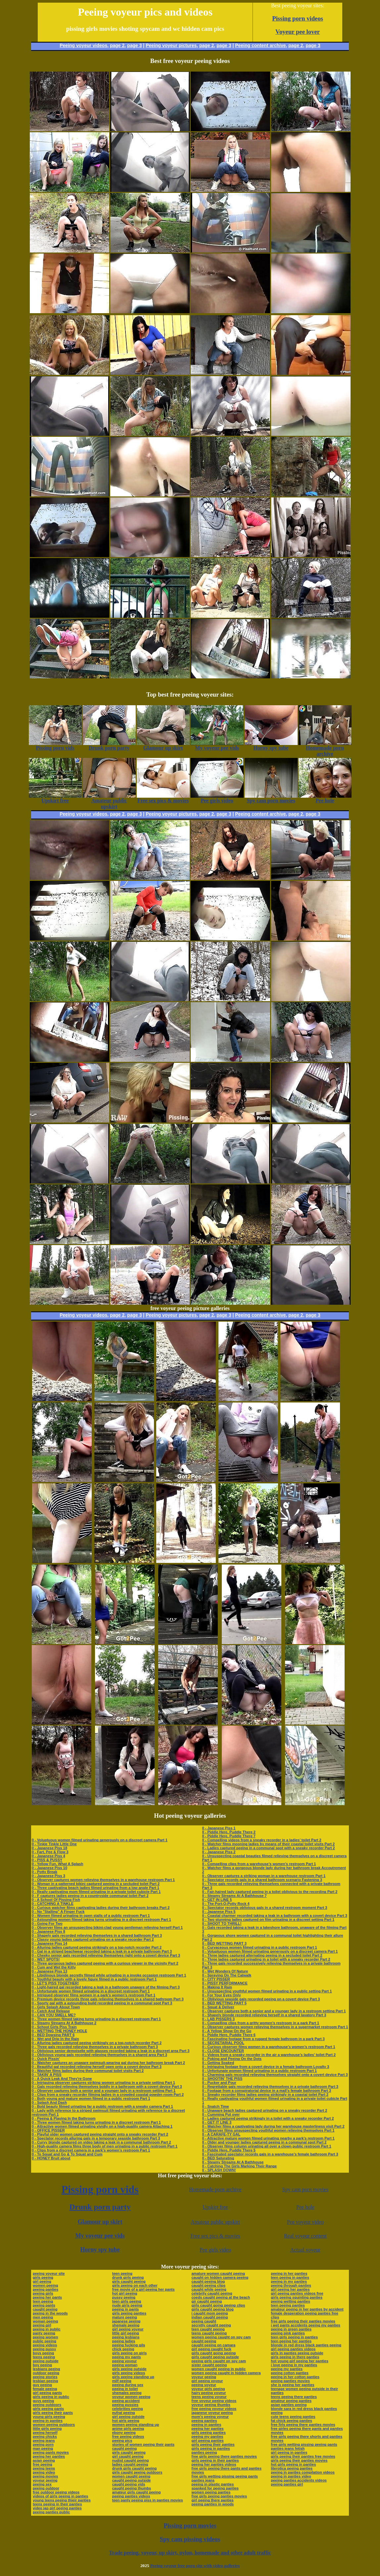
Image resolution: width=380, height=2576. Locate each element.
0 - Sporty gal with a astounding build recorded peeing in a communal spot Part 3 (102, 2003)
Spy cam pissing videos (190, 2539)
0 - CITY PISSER (216, 1979)
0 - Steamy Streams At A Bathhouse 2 (64, 2023)
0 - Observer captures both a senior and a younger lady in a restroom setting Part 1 (103, 2090)
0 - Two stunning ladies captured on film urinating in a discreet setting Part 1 (268, 1919)
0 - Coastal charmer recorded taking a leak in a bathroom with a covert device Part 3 (274, 1916)
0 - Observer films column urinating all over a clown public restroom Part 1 (266, 2146)
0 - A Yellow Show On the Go (227, 2031)
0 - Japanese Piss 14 (49, 1943)
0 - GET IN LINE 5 (217, 1900)
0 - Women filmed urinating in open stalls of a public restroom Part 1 (91, 1916)
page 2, (296, 45)
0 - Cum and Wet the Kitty (54, 1967)
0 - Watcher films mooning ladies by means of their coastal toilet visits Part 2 (268, 1844)
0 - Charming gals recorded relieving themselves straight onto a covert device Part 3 (275, 2075)
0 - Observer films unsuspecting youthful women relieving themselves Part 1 (268, 2130)
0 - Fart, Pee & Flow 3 (50, 1852)
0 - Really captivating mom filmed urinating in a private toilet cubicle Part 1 (96, 1892)
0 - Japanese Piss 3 (48, 1876)
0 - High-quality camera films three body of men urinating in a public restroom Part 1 (104, 2146)
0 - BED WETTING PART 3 (224, 1943)
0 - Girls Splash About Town (56, 2007)
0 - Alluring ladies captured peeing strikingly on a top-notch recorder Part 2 (97, 1947)
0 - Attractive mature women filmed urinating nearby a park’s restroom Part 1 (268, 2138)
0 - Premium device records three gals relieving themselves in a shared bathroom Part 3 (108, 1999)
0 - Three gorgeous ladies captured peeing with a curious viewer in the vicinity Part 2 (105, 1963)
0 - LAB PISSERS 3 (218, 2019)
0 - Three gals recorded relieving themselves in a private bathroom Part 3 (95, 2047)
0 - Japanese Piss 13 (49, 1971)
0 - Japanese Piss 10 (49, 1868)
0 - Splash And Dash (49, 2102)
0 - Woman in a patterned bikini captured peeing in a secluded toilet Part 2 (96, 1884)
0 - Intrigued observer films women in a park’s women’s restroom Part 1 (93, 1995)
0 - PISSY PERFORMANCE (225, 1983)
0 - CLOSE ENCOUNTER (223, 2051)
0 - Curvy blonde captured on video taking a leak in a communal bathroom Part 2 (101, 2142)
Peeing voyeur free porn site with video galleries (195, 2565)
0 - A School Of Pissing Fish (56, 1900)
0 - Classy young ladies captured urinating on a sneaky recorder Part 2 (93, 1939)
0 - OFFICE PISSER (48, 2130)
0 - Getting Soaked (218, 2063)
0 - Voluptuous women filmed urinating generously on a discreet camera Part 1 (99, 1840)
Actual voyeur (305, 2250)
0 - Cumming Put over (221, 2114)
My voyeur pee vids (100, 2235)
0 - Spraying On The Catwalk (227, 1975)
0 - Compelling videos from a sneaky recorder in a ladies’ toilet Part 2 (261, 1840)
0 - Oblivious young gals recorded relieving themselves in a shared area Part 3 (99, 2055)
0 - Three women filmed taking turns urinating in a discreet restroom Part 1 (96, 2019)
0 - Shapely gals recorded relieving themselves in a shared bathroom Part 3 (97, 1935)
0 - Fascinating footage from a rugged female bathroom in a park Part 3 (263, 2039)
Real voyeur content (305, 2236)
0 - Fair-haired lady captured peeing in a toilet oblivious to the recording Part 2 (270, 1892)
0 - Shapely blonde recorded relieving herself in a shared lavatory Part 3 (264, 2015)
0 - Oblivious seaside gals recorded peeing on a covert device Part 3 (261, 1999)
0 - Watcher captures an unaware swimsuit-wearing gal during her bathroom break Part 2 (108, 2063)
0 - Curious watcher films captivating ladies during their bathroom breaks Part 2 (100, 1908)
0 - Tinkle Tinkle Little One (54, 1844)
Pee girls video (215, 2250)
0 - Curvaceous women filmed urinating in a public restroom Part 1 (259, 1947)
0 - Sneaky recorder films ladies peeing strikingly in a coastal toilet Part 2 (265, 2094)
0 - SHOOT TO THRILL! (222, 1923)
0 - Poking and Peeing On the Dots (232, 2059)
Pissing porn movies (190, 2525)
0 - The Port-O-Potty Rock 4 (226, 1904)
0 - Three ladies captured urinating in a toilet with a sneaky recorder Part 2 (266, 1959)
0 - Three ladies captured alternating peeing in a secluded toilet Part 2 (262, 1955)
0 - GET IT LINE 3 (217, 2122)
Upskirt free (215, 2207)
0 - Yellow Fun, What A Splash (57, 1864)
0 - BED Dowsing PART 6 (53, 2035)
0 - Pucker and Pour (219, 2083)
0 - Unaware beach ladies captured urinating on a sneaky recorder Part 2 (264, 2110)
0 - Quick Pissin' (46, 2059)
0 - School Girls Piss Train (54, 2027)
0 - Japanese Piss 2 (219, 1852)
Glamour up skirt (100, 2221)
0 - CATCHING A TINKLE (52, 1904)
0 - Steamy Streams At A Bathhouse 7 (234, 1896)
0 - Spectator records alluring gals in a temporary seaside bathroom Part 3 (96, 2138)
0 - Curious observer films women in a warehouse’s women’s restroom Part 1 (268, 2047)
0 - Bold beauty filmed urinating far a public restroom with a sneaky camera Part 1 (102, 2106)
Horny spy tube (100, 2249)
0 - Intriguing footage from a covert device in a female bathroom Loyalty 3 (265, 2067)
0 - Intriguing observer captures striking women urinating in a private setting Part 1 (103, 2083)
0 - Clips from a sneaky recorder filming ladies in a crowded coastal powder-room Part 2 (108, 2094)
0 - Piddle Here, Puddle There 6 (229, 2035)
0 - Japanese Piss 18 (49, 1848)
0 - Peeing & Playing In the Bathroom (64, 2118)
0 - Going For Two (47, 1923)
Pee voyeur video (305, 2222)
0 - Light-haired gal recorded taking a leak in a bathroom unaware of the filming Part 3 (106, 1987)
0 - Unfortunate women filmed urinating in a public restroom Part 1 (259, 2071)
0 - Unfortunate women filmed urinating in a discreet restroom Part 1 (91, 1991)
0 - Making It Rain (217, 1987)
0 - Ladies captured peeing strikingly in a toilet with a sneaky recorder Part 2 (268, 2118)
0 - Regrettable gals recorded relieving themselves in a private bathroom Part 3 (270, 2087)
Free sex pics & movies (215, 2236)
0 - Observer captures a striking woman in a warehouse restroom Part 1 (264, 1876)
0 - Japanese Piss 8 (48, 1931)
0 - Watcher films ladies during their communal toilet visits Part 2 (88, 2071)
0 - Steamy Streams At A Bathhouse (233, 2162)
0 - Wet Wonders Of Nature (225, 1971)
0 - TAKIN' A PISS (47, 2075)
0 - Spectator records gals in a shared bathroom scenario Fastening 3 (262, 1880)
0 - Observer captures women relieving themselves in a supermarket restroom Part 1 (275, 2027)
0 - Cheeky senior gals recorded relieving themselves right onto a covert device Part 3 (106, 1955)
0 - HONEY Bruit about (51, 2158)
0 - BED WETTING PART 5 (224, 2003)
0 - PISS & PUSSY (47, 1860)
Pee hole (305, 2207)
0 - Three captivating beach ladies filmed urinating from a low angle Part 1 (95, 1888)
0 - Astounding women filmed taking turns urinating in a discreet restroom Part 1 (101, 1919)
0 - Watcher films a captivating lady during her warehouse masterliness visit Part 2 (273, 2126)
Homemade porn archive (215, 2189)
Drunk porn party (99, 2207)
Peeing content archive (260, 45)
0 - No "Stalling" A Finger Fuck (58, 1912)
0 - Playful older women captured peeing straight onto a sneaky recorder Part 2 (100, 2134)
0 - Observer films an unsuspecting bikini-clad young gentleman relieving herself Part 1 (107, 1927)
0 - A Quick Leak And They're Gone (62, 2079)
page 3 (134, 45)
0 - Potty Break (44, 1872)
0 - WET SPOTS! (46, 1959)
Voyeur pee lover (297, 31)
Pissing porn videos (297, 18)
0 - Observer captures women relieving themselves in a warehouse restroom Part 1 (103, 1880)
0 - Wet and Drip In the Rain (55, 2039)
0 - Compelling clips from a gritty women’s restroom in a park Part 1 (260, 2023)
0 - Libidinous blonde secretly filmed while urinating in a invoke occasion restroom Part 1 (109, 1975)
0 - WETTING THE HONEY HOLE (59, 2031)
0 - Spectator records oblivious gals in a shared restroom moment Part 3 (264, 1908)
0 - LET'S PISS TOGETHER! (55, 1983)
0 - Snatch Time (215, 2106)
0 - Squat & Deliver (218, 2007)
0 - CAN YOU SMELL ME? (54, 2015)
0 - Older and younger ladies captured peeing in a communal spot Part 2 (264, 2142)
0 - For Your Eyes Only (221, 1995)
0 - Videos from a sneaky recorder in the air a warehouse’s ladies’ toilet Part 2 (269, 2055)
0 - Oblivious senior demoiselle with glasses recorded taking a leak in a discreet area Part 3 (110, 2051)
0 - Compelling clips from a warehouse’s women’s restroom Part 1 (259, 1864)
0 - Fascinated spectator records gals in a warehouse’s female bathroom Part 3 (270, 2154)
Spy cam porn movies (305, 2189)
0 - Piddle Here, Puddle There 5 (229, 2150)
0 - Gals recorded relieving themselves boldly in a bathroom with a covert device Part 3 (107, 2087)
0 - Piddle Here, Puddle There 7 (229, 1836)
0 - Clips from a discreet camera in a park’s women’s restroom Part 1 (91, 2150)
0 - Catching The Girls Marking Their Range (239, 2166)
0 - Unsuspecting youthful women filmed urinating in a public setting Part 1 (267, 1991)
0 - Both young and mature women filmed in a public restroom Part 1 (91, 2098)
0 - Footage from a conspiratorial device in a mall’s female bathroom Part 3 (266, 2090)
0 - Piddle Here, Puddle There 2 (229, 1832)
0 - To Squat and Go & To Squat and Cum (67, 2154)
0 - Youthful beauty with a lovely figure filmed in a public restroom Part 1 (94, 1979)
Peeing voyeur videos (83, 45)
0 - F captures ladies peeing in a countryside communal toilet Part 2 (90, 1896)
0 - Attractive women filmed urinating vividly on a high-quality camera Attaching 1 (102, 2126)
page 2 (117, 45)
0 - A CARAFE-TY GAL (221, 2134)
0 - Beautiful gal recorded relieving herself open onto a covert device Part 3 (97, 2067)
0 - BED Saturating (218, 2158)
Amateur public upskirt (215, 2222)
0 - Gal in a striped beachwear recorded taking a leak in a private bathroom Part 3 (102, 1951)
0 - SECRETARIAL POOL (223, 2043)
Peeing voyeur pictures (171, 45)
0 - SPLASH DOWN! (219, 2170)
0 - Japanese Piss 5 (219, 1912)
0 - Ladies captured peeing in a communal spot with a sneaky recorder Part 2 (268, 1848)
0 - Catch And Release (51, 2011)
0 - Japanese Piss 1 (219, 1828)
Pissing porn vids (100, 2189)
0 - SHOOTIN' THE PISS (222, 2079)
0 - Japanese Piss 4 (48, 1856)
